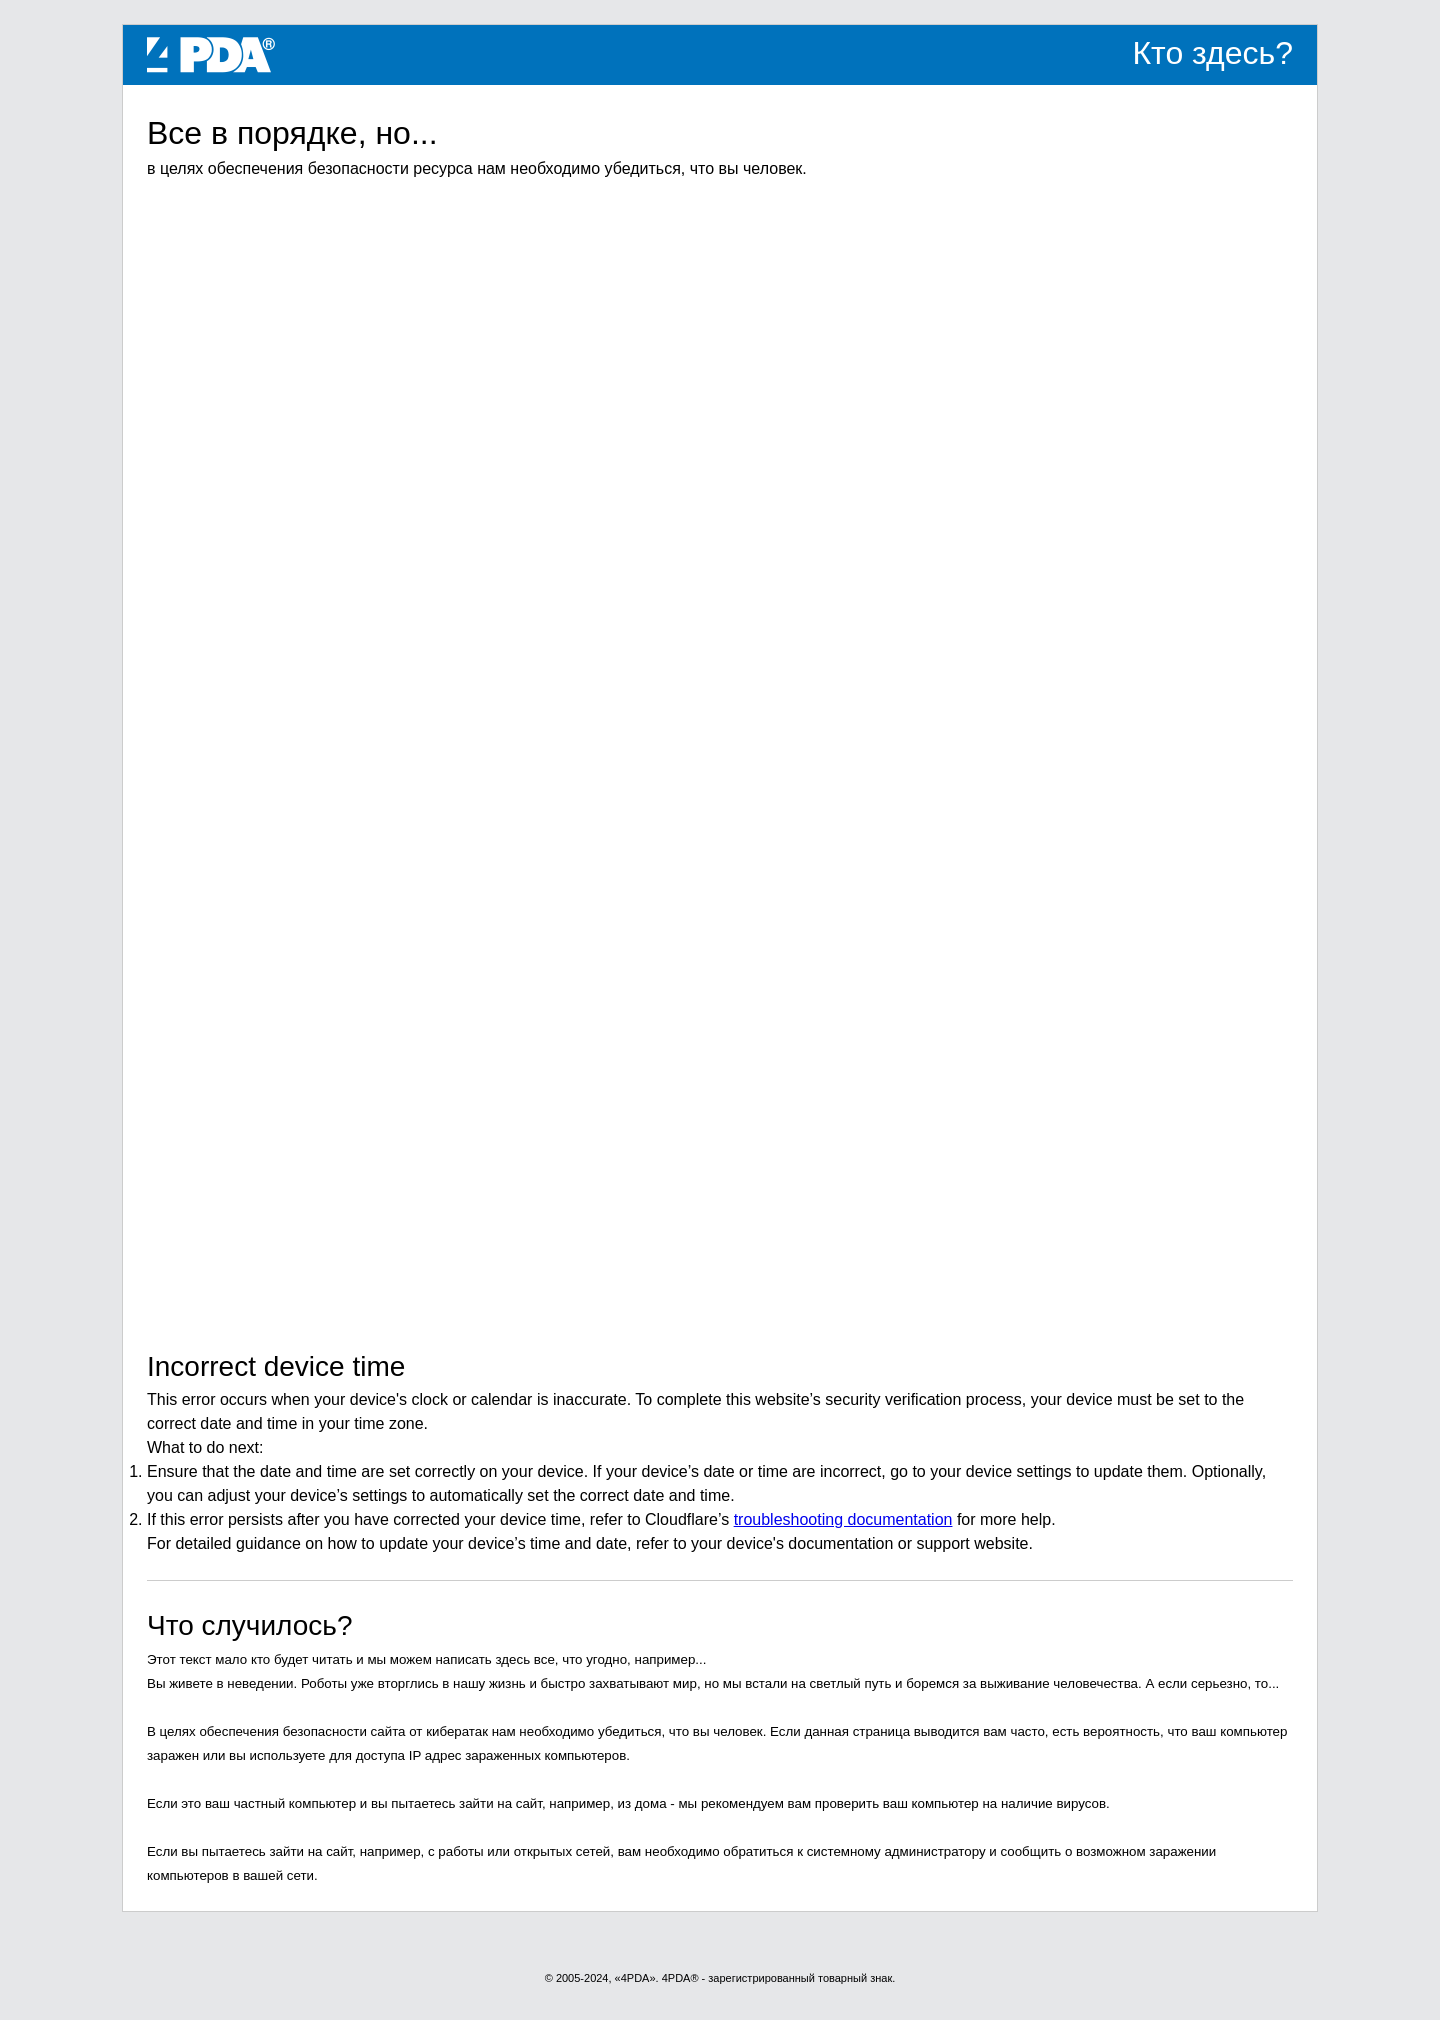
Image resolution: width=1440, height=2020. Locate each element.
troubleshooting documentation (843, 1519)
